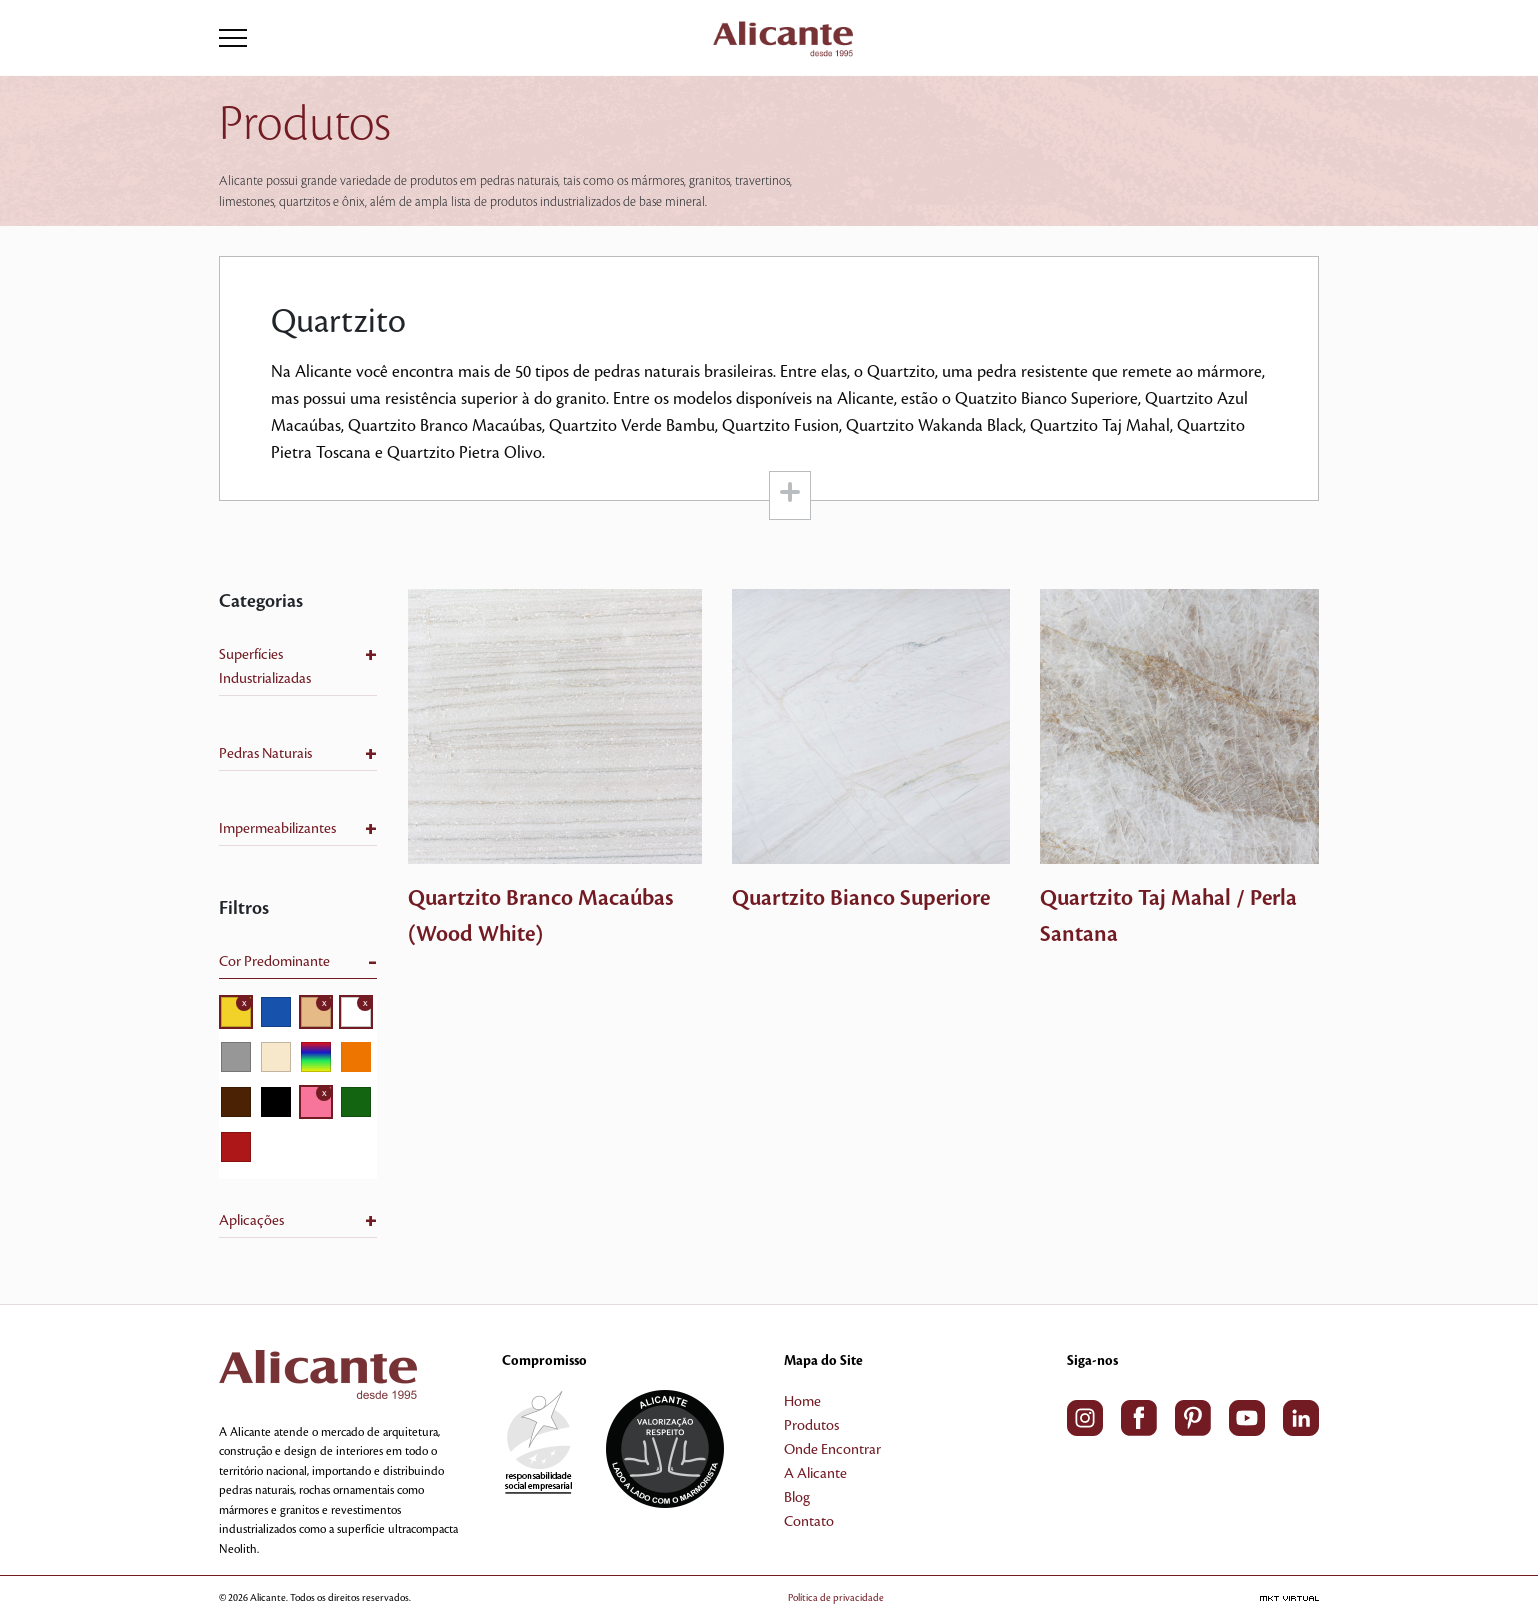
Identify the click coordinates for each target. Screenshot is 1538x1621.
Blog (797, 1498)
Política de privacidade (836, 1597)
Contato (809, 1522)
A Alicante (815, 1474)
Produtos (811, 1426)
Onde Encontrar (832, 1450)
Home (802, 1402)
